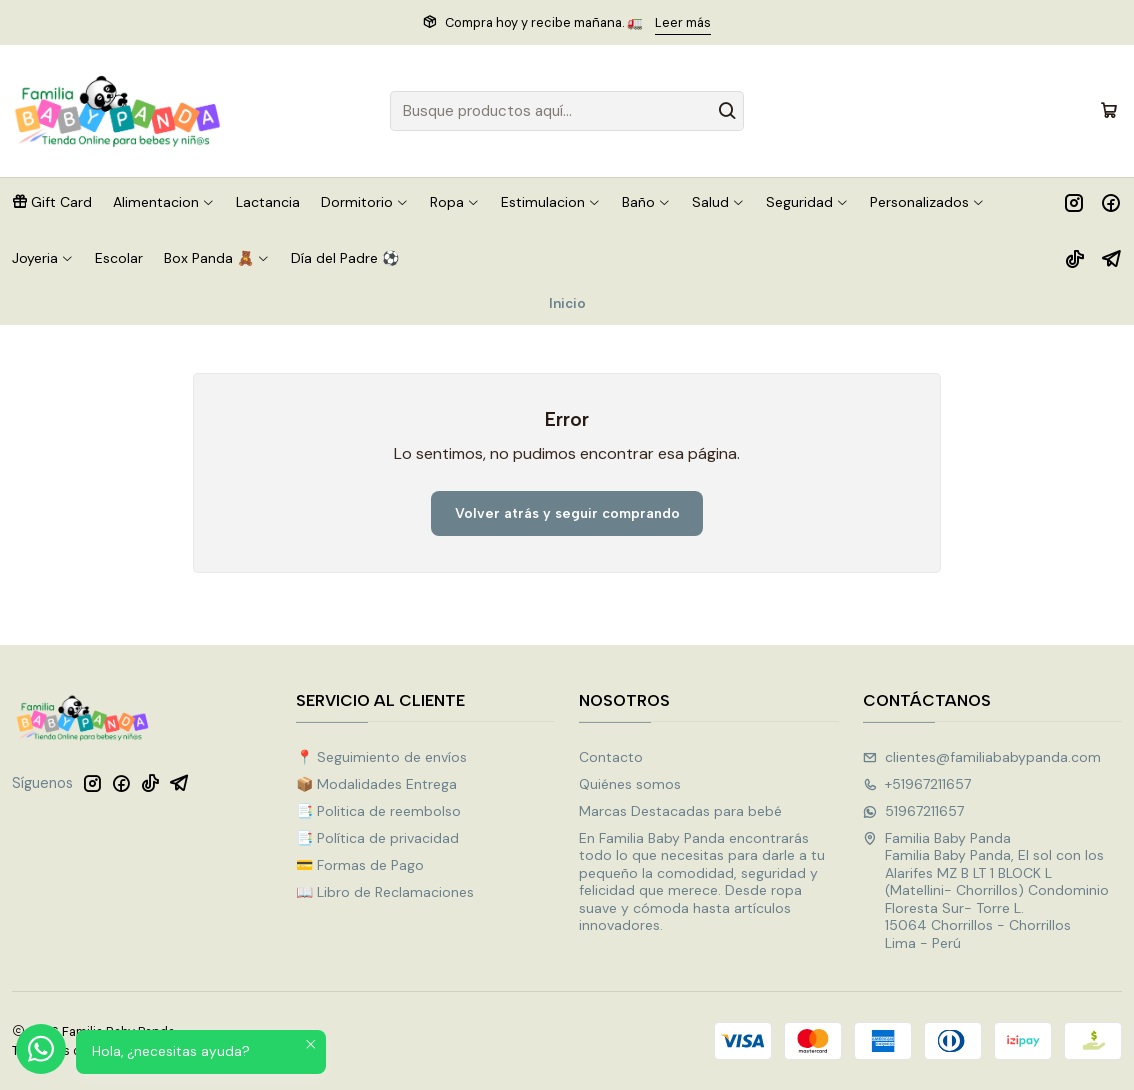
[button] (52, 202)
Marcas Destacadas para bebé (680, 811)
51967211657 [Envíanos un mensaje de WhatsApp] (913, 811)
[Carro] (1109, 111)
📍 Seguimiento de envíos (381, 757)
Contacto (611, 757)
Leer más (683, 22)
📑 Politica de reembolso (378, 811)
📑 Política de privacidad (377, 838)
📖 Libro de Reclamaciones (385, 892)
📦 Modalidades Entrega (376, 784)
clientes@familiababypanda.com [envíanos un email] (982, 757)
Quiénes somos (630, 784)
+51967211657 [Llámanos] (917, 784)
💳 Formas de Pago (360, 865)
